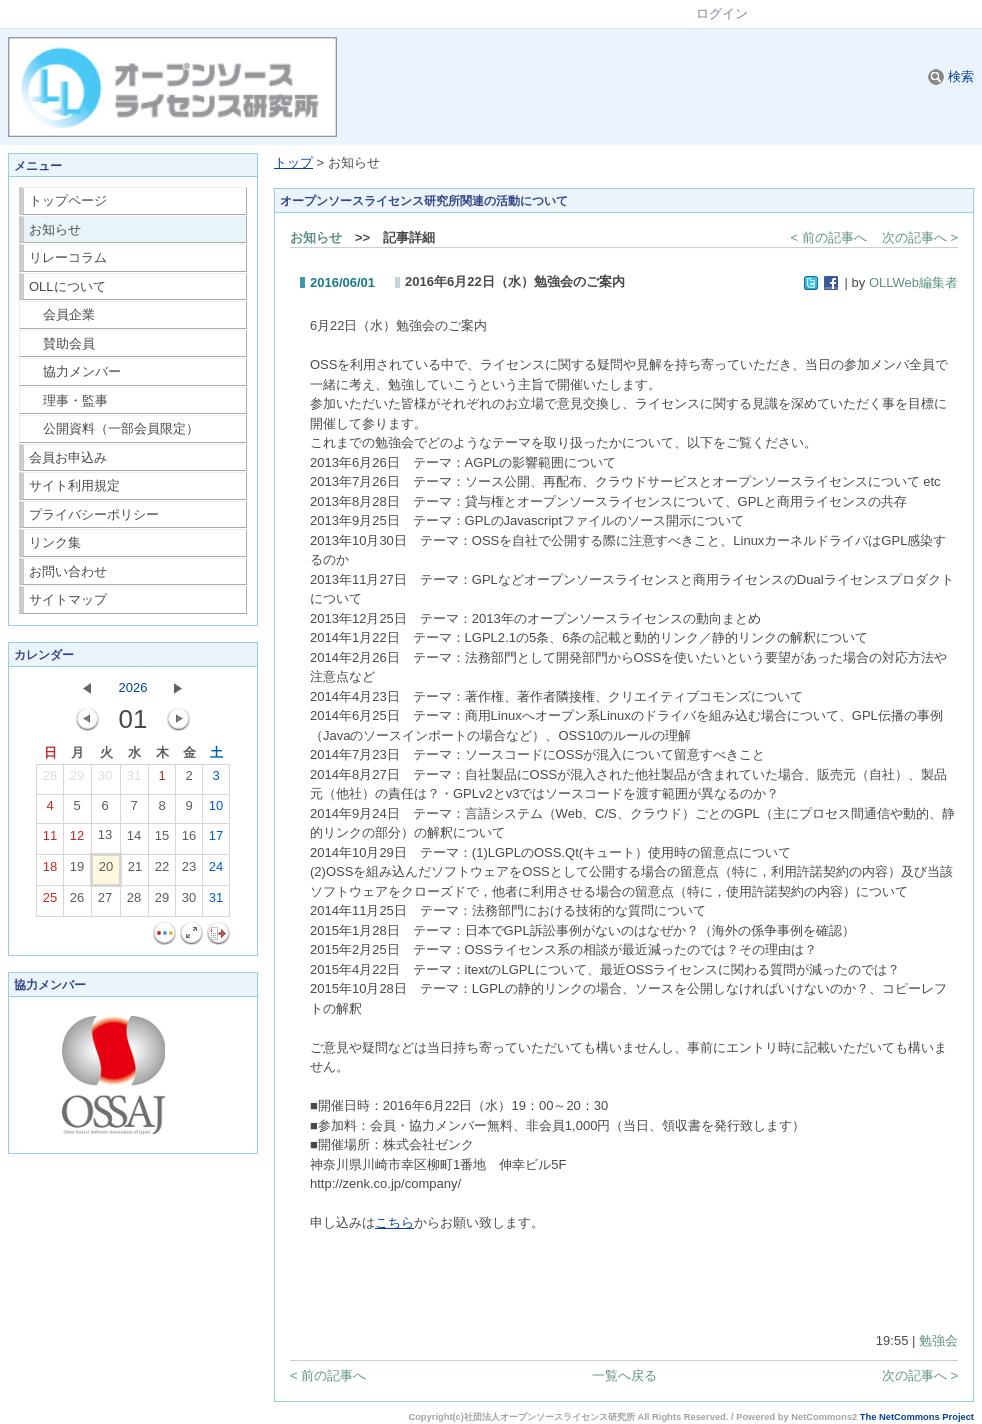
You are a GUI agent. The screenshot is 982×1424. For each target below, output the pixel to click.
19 (77, 871)
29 (77, 780)
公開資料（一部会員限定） (114, 428)
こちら (394, 1222)
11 (50, 840)
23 (189, 871)
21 (135, 871)
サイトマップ (68, 599)
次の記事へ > (920, 237)
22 (162, 871)
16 (189, 840)
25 (50, 902)
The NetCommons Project (917, 1417)
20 (106, 871)
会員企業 (62, 314)
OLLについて (67, 286)
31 (134, 780)
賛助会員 (62, 343)
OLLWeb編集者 (913, 282)
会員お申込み (68, 457)
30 (105, 780)
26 (77, 902)
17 (216, 840)
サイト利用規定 (74, 485)
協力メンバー (75, 371)
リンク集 (55, 542)
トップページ (68, 200)
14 (134, 840)
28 (50, 780)
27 (105, 902)
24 (216, 871)
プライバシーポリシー (94, 514)
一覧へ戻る (624, 1375)
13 (105, 839)
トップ (293, 162)
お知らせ (55, 229)
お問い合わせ (68, 571)
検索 (951, 76)
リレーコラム (68, 257)
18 (50, 871)
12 (77, 840)
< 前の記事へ (829, 237)
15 (162, 840)
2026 (133, 687)
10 (216, 810)
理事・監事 (69, 400)
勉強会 (938, 1340)
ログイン (722, 13)
